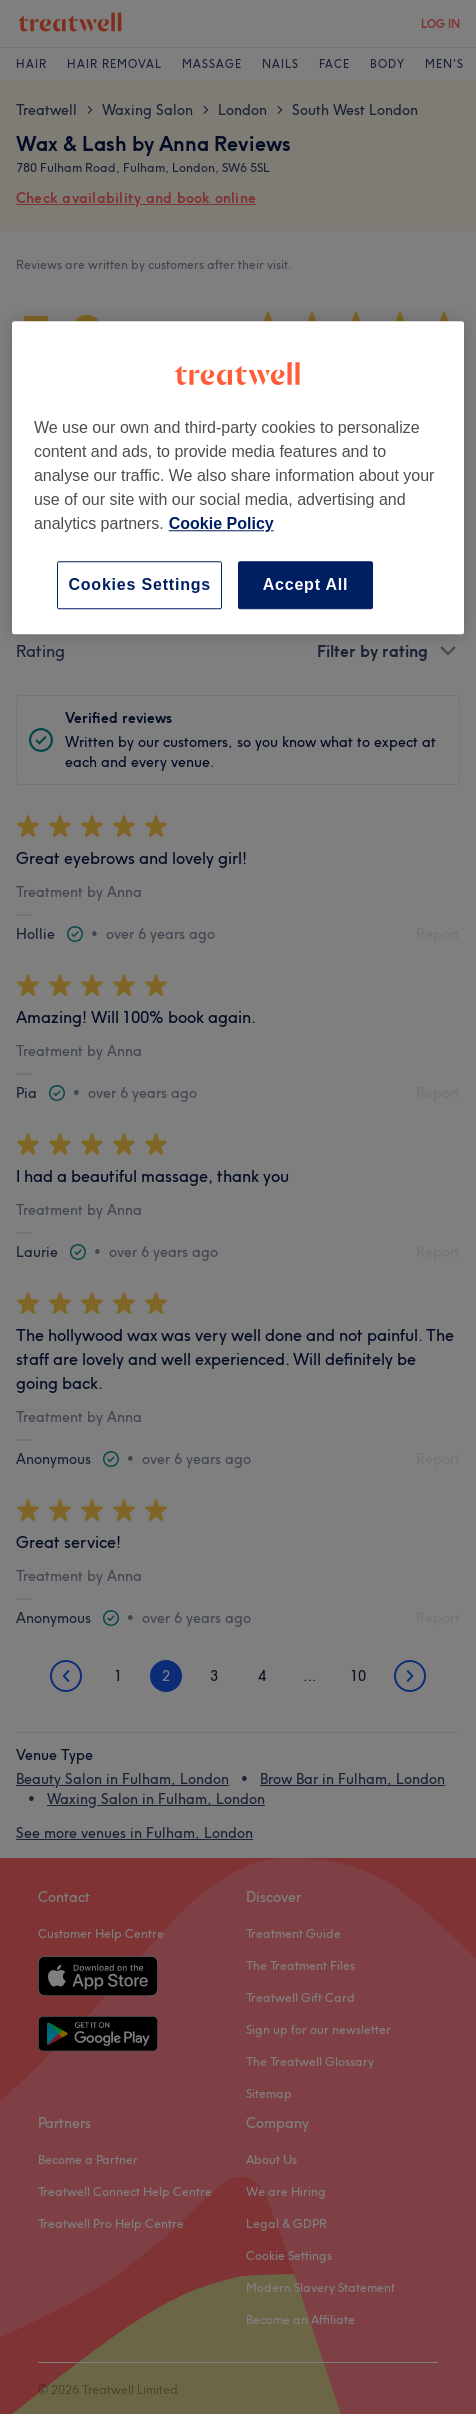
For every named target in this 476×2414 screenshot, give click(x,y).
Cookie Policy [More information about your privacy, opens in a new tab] (221, 523)
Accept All (306, 584)
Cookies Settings (139, 584)
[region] (238, 477)
